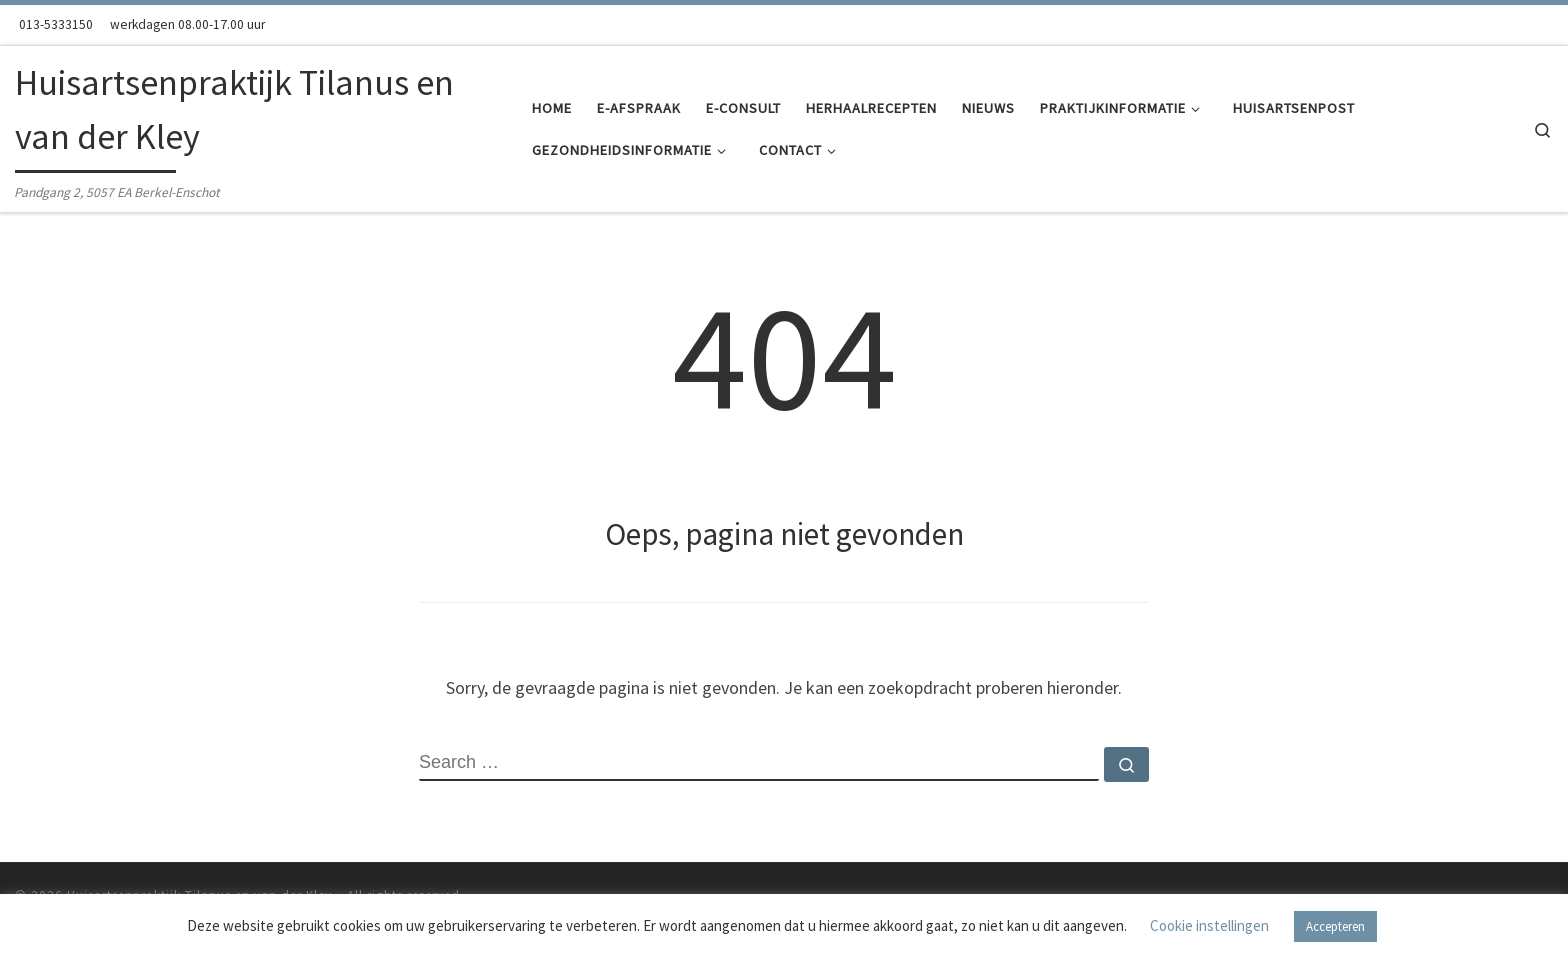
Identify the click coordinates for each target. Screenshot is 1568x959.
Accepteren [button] (1335, 926)
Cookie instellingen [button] (1209, 925)
